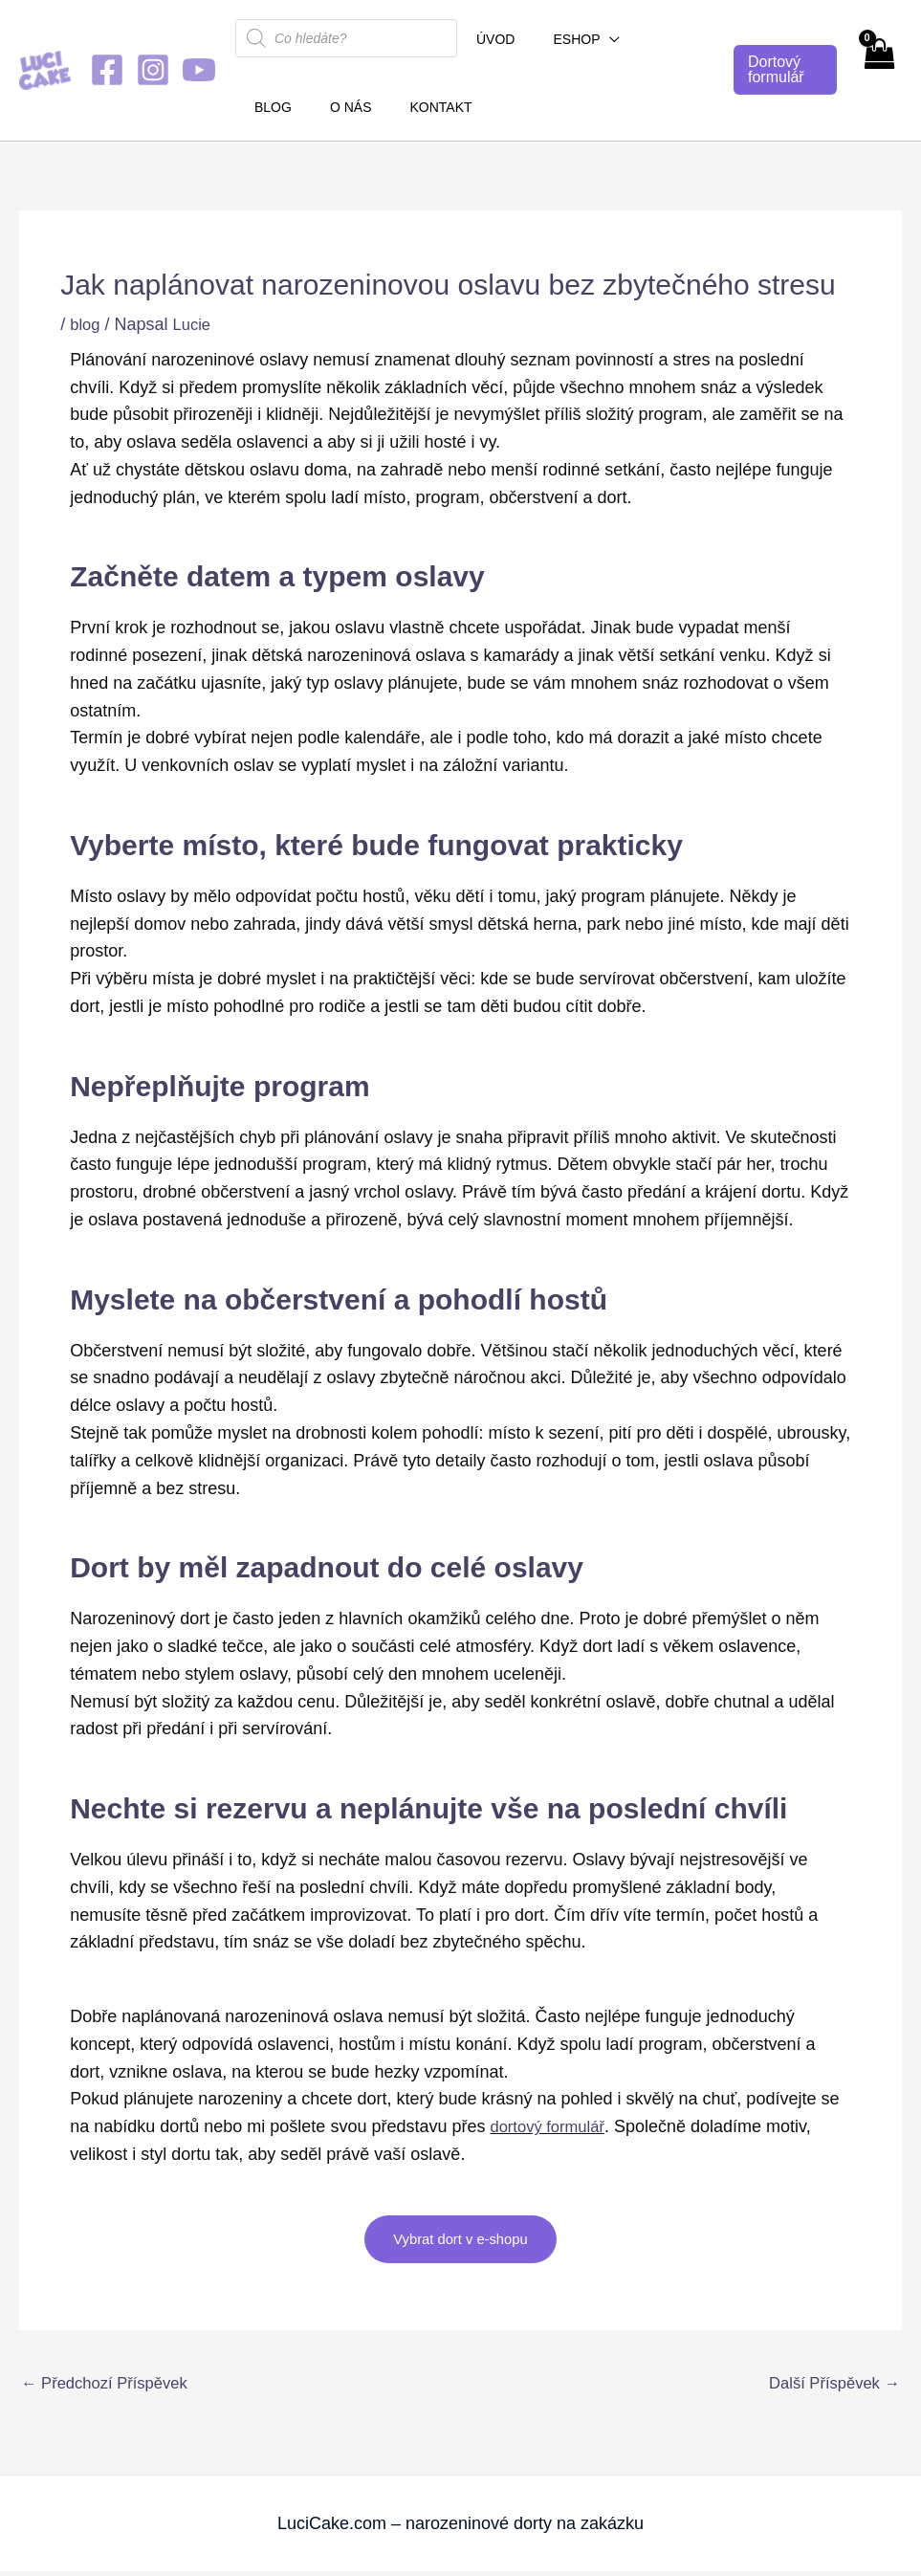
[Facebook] (107, 70)
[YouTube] (199, 70)
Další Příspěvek (828, 2386)
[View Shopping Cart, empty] (879, 70)
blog (86, 324)
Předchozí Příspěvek (111, 2386)
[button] (592, 39)
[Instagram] (153, 70)
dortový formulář (552, 2126)
